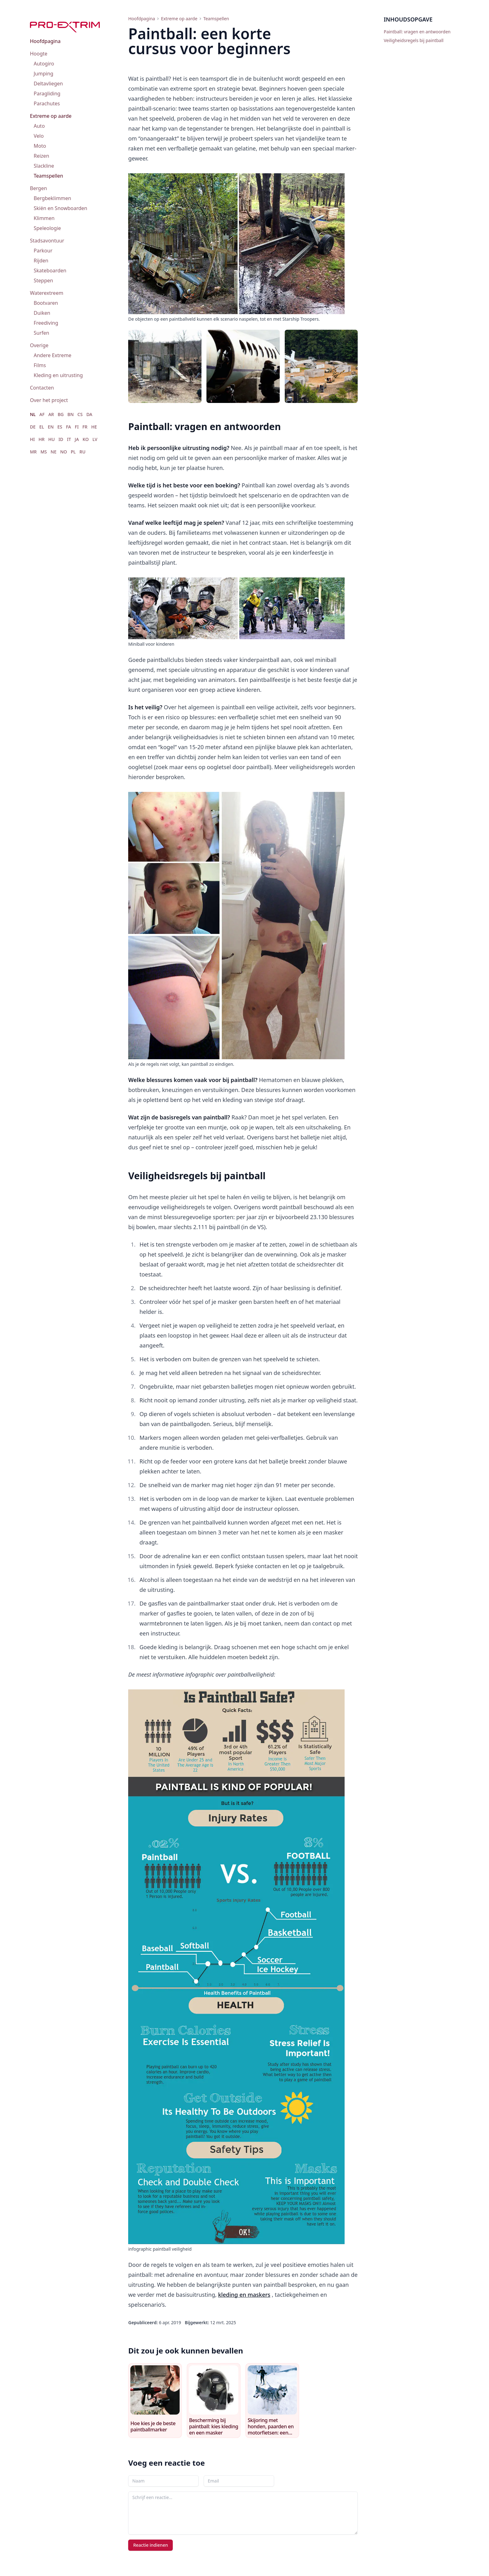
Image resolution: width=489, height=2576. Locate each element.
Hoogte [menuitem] (38, 53)
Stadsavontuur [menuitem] (47, 240)
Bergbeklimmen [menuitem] (52, 198)
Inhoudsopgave (408, 19)
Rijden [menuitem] (41, 260)
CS (80, 414)
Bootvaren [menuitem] (46, 302)
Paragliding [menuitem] (47, 93)
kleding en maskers (244, 2294)
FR (84, 427)
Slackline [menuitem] (44, 165)
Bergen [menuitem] (38, 188)
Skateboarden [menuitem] (50, 270)
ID (61, 439)
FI (77, 427)
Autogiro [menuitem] (44, 63)
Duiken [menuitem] (42, 312)
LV (94, 439)
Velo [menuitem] (39, 135)
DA (89, 414)
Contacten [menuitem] (42, 387)
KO (86, 439)
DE (33, 427)
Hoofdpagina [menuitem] (45, 41)
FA (68, 427)
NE (53, 452)
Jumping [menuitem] (43, 73)
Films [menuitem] (40, 365)
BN (70, 414)
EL (41, 427)
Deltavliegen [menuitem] (48, 83)
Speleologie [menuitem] (47, 228)
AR (51, 414)
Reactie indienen (150, 2545)
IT (69, 439)
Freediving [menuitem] (46, 322)
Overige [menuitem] (39, 345)
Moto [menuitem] (40, 145)
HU (51, 439)
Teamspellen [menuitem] (48, 175)
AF (42, 414)
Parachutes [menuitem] (47, 103)
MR (33, 452)
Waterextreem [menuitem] (46, 293)
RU (82, 452)
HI (32, 439)
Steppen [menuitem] (43, 280)
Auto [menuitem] (39, 125)
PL (73, 452)
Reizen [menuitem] (41, 155)
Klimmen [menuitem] (44, 218)
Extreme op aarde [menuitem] (50, 116)
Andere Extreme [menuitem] (52, 355)
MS (44, 452)
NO (63, 452)
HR (41, 439)
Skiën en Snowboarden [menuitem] (60, 208)
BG (61, 414)
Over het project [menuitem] (49, 400)
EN (51, 427)
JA (77, 439)
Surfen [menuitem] (41, 332)
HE (94, 427)
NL (33, 414)
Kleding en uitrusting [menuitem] (58, 375)
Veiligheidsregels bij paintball (413, 40)
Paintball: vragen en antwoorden (417, 32)
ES (59, 427)
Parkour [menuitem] (43, 250)
